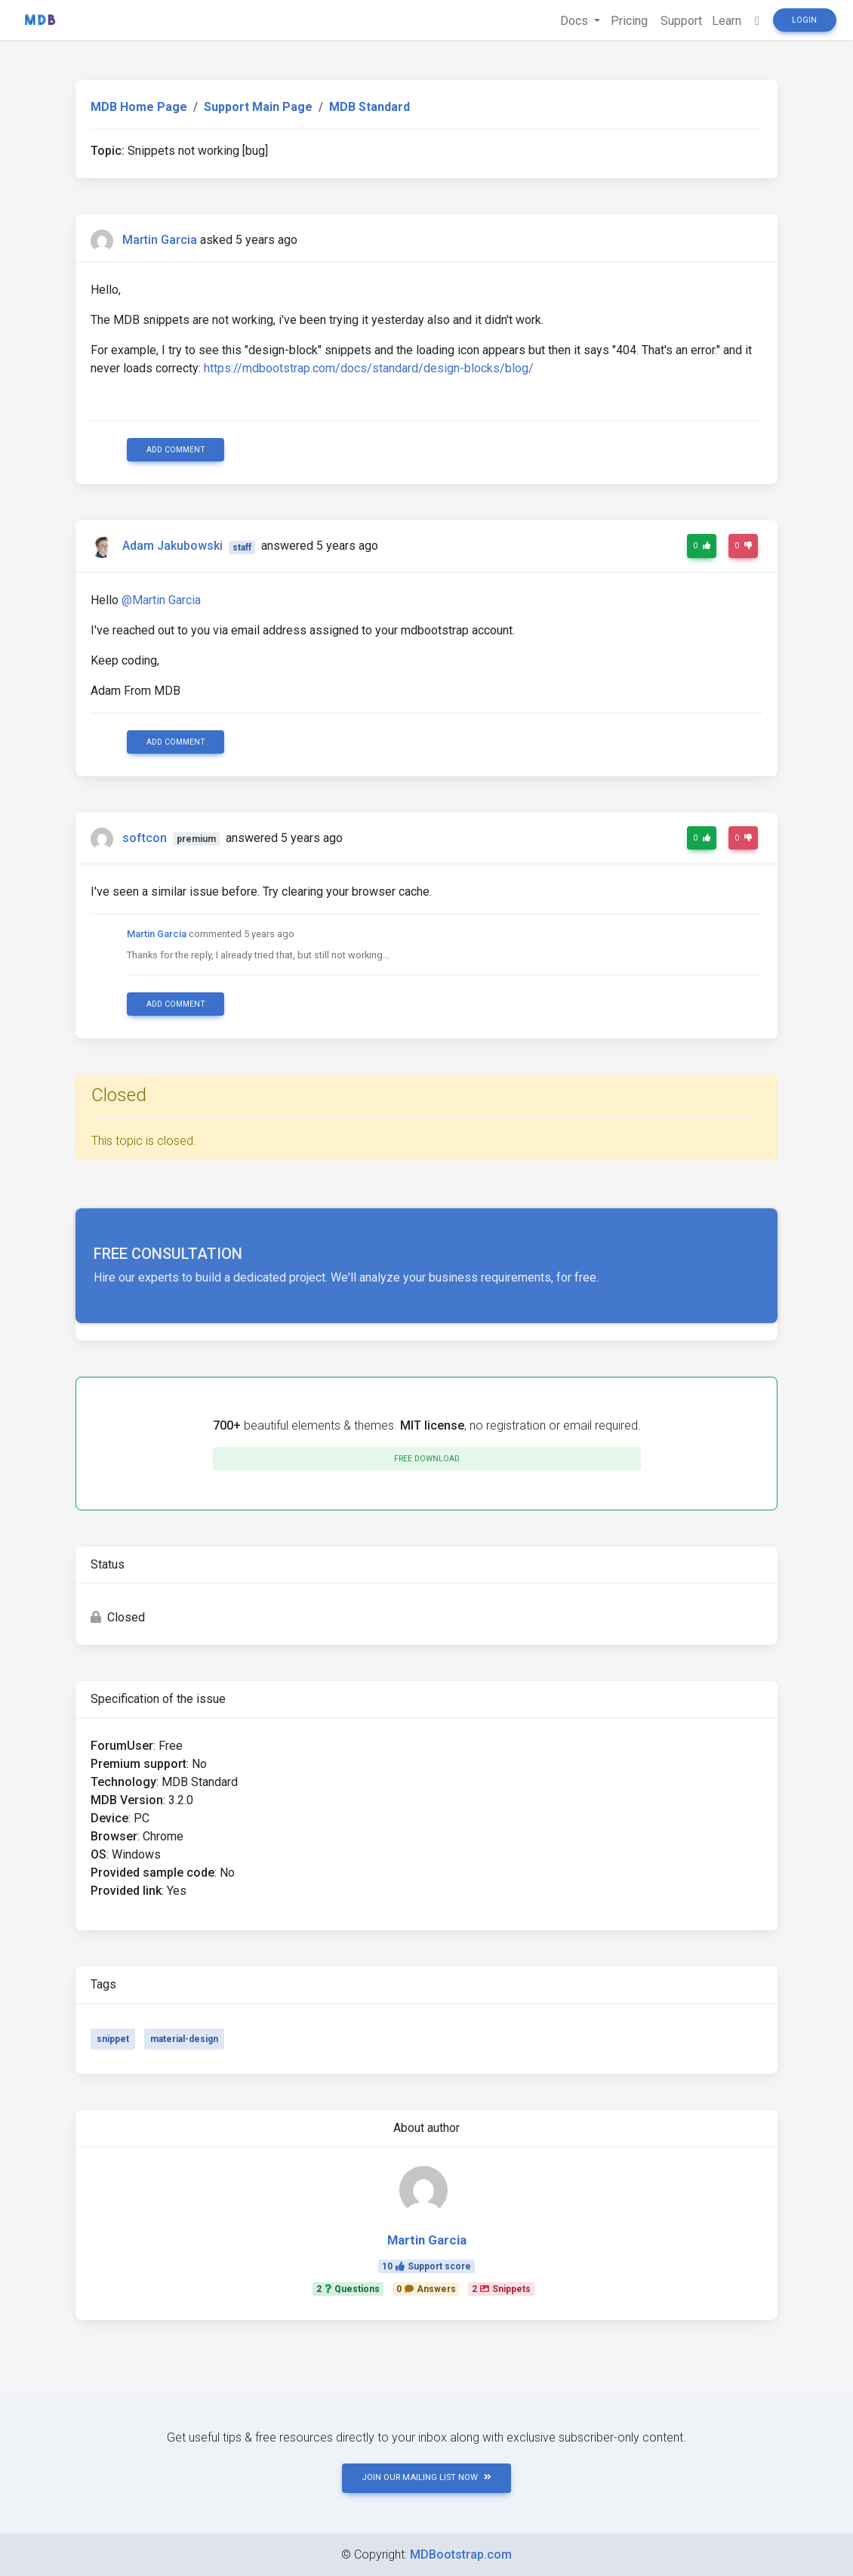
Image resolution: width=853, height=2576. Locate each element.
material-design (184, 2039)
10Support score (426, 2266)
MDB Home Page (139, 107)
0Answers (426, 2289)
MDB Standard (369, 107)
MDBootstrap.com (461, 2554)
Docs (568, 21)
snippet (113, 2039)
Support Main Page (258, 107)
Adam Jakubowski (172, 546)
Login (804, 20)
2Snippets (501, 2289)
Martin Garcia (159, 240)
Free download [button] (427, 1459)
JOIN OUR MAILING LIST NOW (426, 2477)
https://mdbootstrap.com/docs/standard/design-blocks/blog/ (369, 368)
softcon (144, 838)
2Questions (348, 2289)
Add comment (175, 450)
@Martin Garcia (161, 600)
